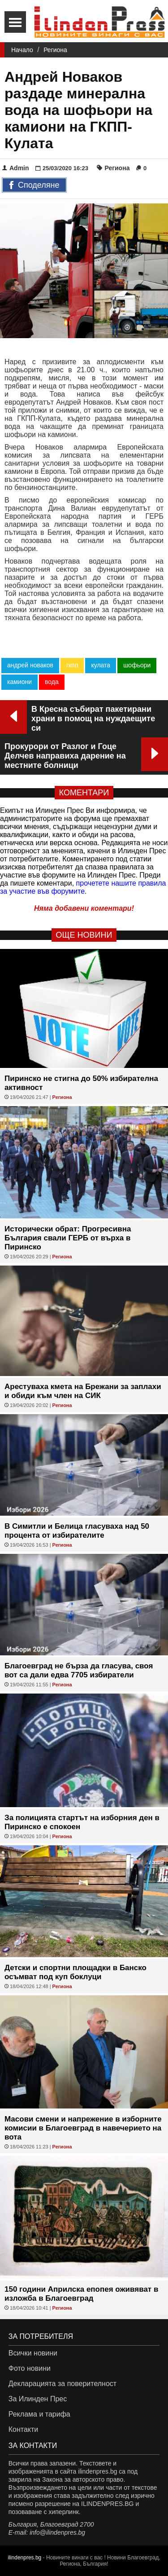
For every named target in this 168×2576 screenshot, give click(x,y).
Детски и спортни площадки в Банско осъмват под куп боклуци (75, 1972)
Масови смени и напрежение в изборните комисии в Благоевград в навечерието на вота (83, 2128)
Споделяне (34, 185)
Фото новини (30, 2368)
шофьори (137, 665)
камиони (19, 681)
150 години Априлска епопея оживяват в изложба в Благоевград (81, 2294)
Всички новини (33, 2353)
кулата (100, 665)
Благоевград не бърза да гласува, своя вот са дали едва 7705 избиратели (78, 1670)
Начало (22, 49)
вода (52, 681)
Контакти (24, 2429)
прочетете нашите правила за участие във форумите (83, 887)
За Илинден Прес (38, 2399)
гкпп (72, 665)
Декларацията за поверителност (62, 2383)
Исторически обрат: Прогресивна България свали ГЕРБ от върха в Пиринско (67, 1238)
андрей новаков (30, 665)
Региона (55, 49)
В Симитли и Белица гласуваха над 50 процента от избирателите (76, 1530)
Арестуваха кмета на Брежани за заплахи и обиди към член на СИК (82, 1391)
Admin (15, 168)
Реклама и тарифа (39, 2414)
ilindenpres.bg (25, 2557)
